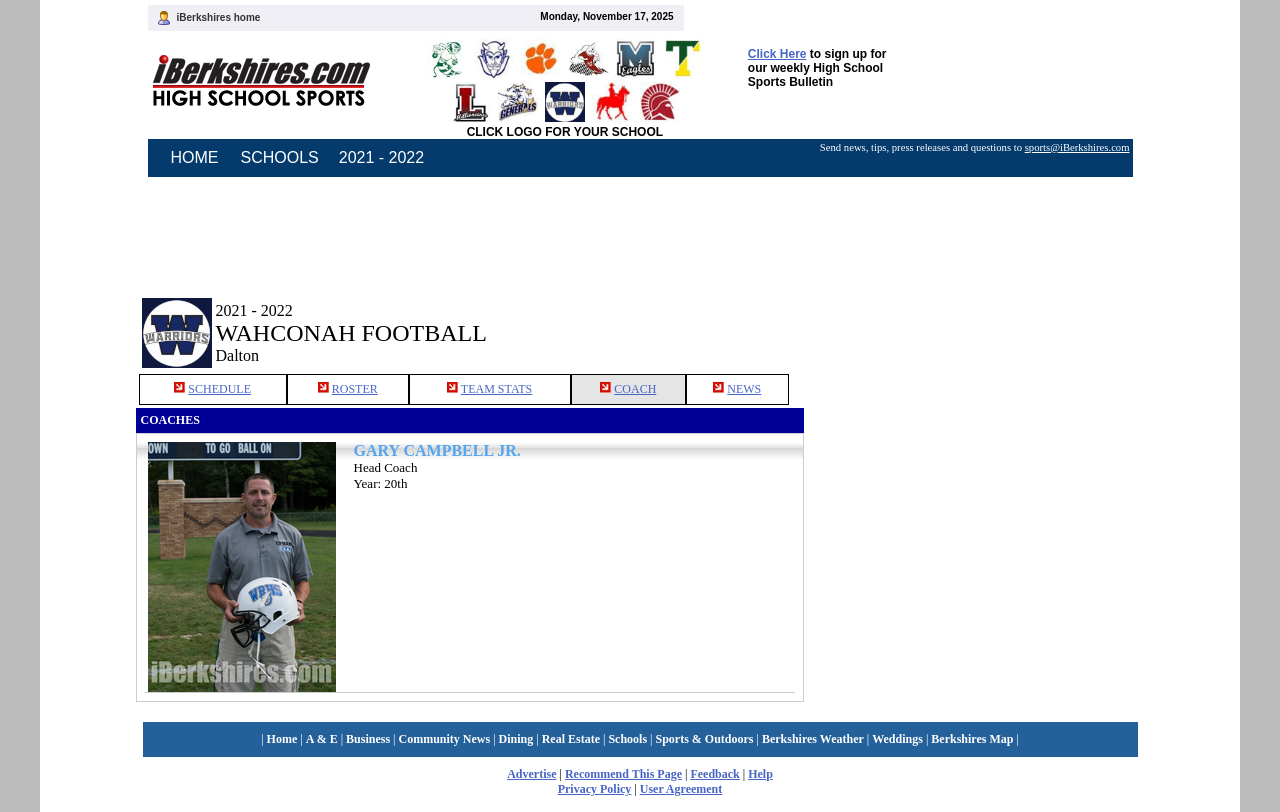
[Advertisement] (974, 318)
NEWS (744, 389)
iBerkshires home (219, 17)
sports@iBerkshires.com (1077, 147)
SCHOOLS (280, 157)
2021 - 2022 (381, 157)
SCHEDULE (219, 389)
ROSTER (355, 389)
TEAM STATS (496, 389)
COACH (635, 389)
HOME (195, 157)
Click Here (777, 54)
